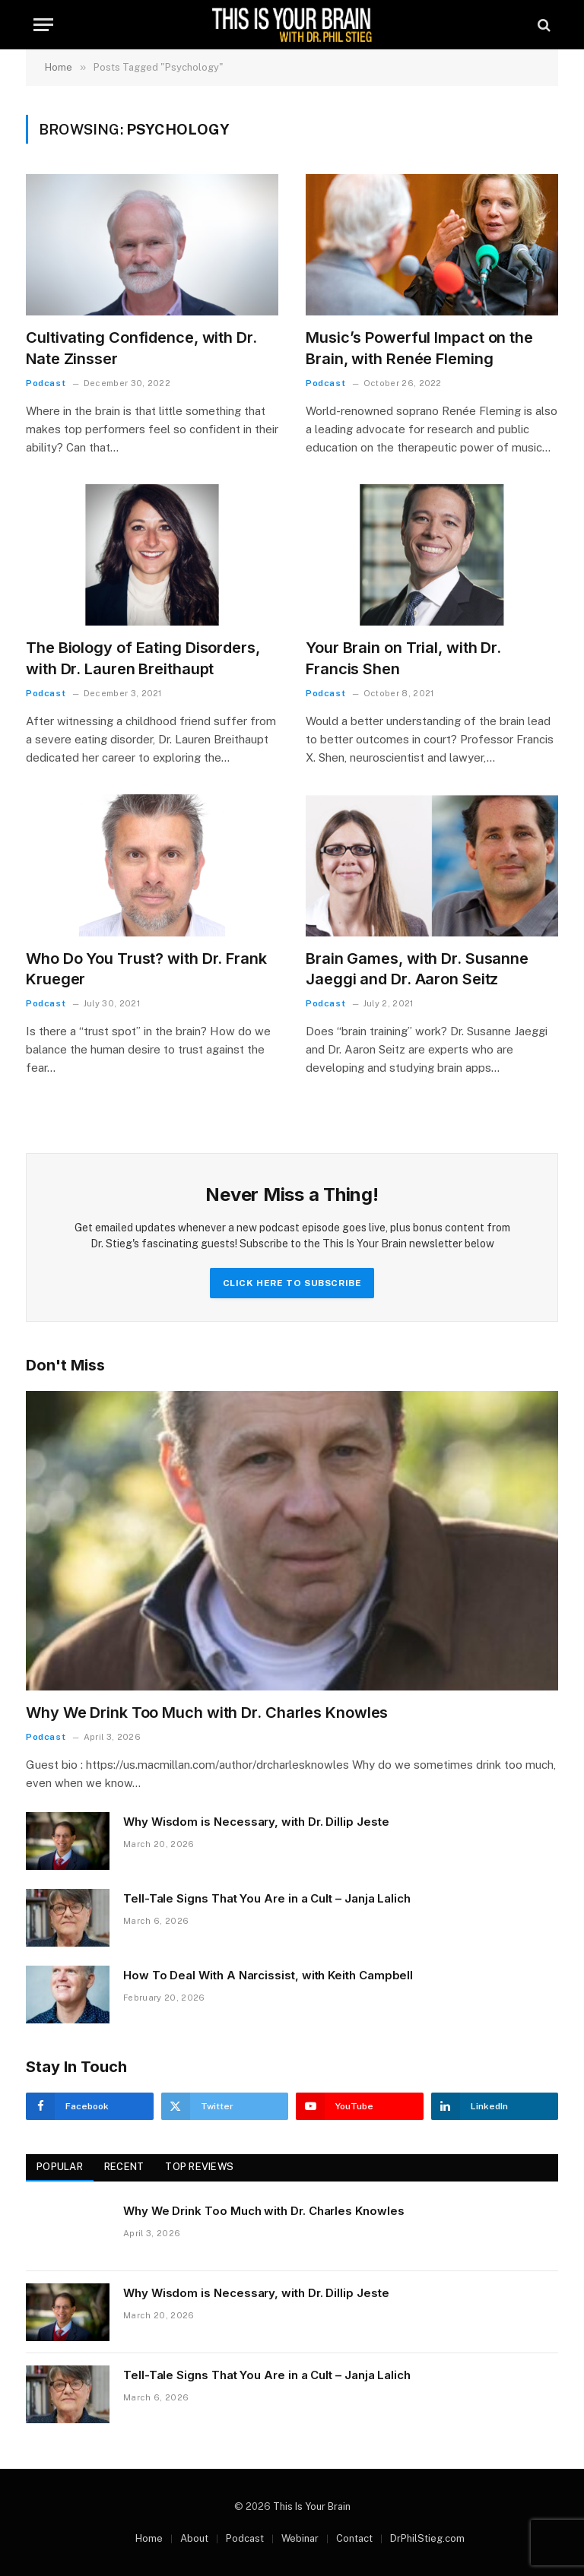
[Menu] (43, 25)
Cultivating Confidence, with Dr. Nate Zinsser (141, 347)
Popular (59, 2166)
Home (149, 2538)
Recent (124, 2166)
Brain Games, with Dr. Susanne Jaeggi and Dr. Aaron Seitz (417, 968)
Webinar (300, 2538)
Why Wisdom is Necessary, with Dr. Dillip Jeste (256, 1821)
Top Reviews (199, 2166)
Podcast (45, 383)
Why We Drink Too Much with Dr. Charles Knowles (207, 1712)
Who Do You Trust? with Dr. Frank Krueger (146, 968)
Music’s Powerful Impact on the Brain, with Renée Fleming (419, 347)
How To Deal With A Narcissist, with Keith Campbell (268, 1975)
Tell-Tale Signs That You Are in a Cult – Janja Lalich (267, 1898)
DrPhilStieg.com (427, 2538)
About (194, 2538)
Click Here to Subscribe (292, 1283)
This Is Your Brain (312, 2506)
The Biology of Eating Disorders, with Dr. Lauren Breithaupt (143, 657)
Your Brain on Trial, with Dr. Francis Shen (403, 657)
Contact (354, 2538)
